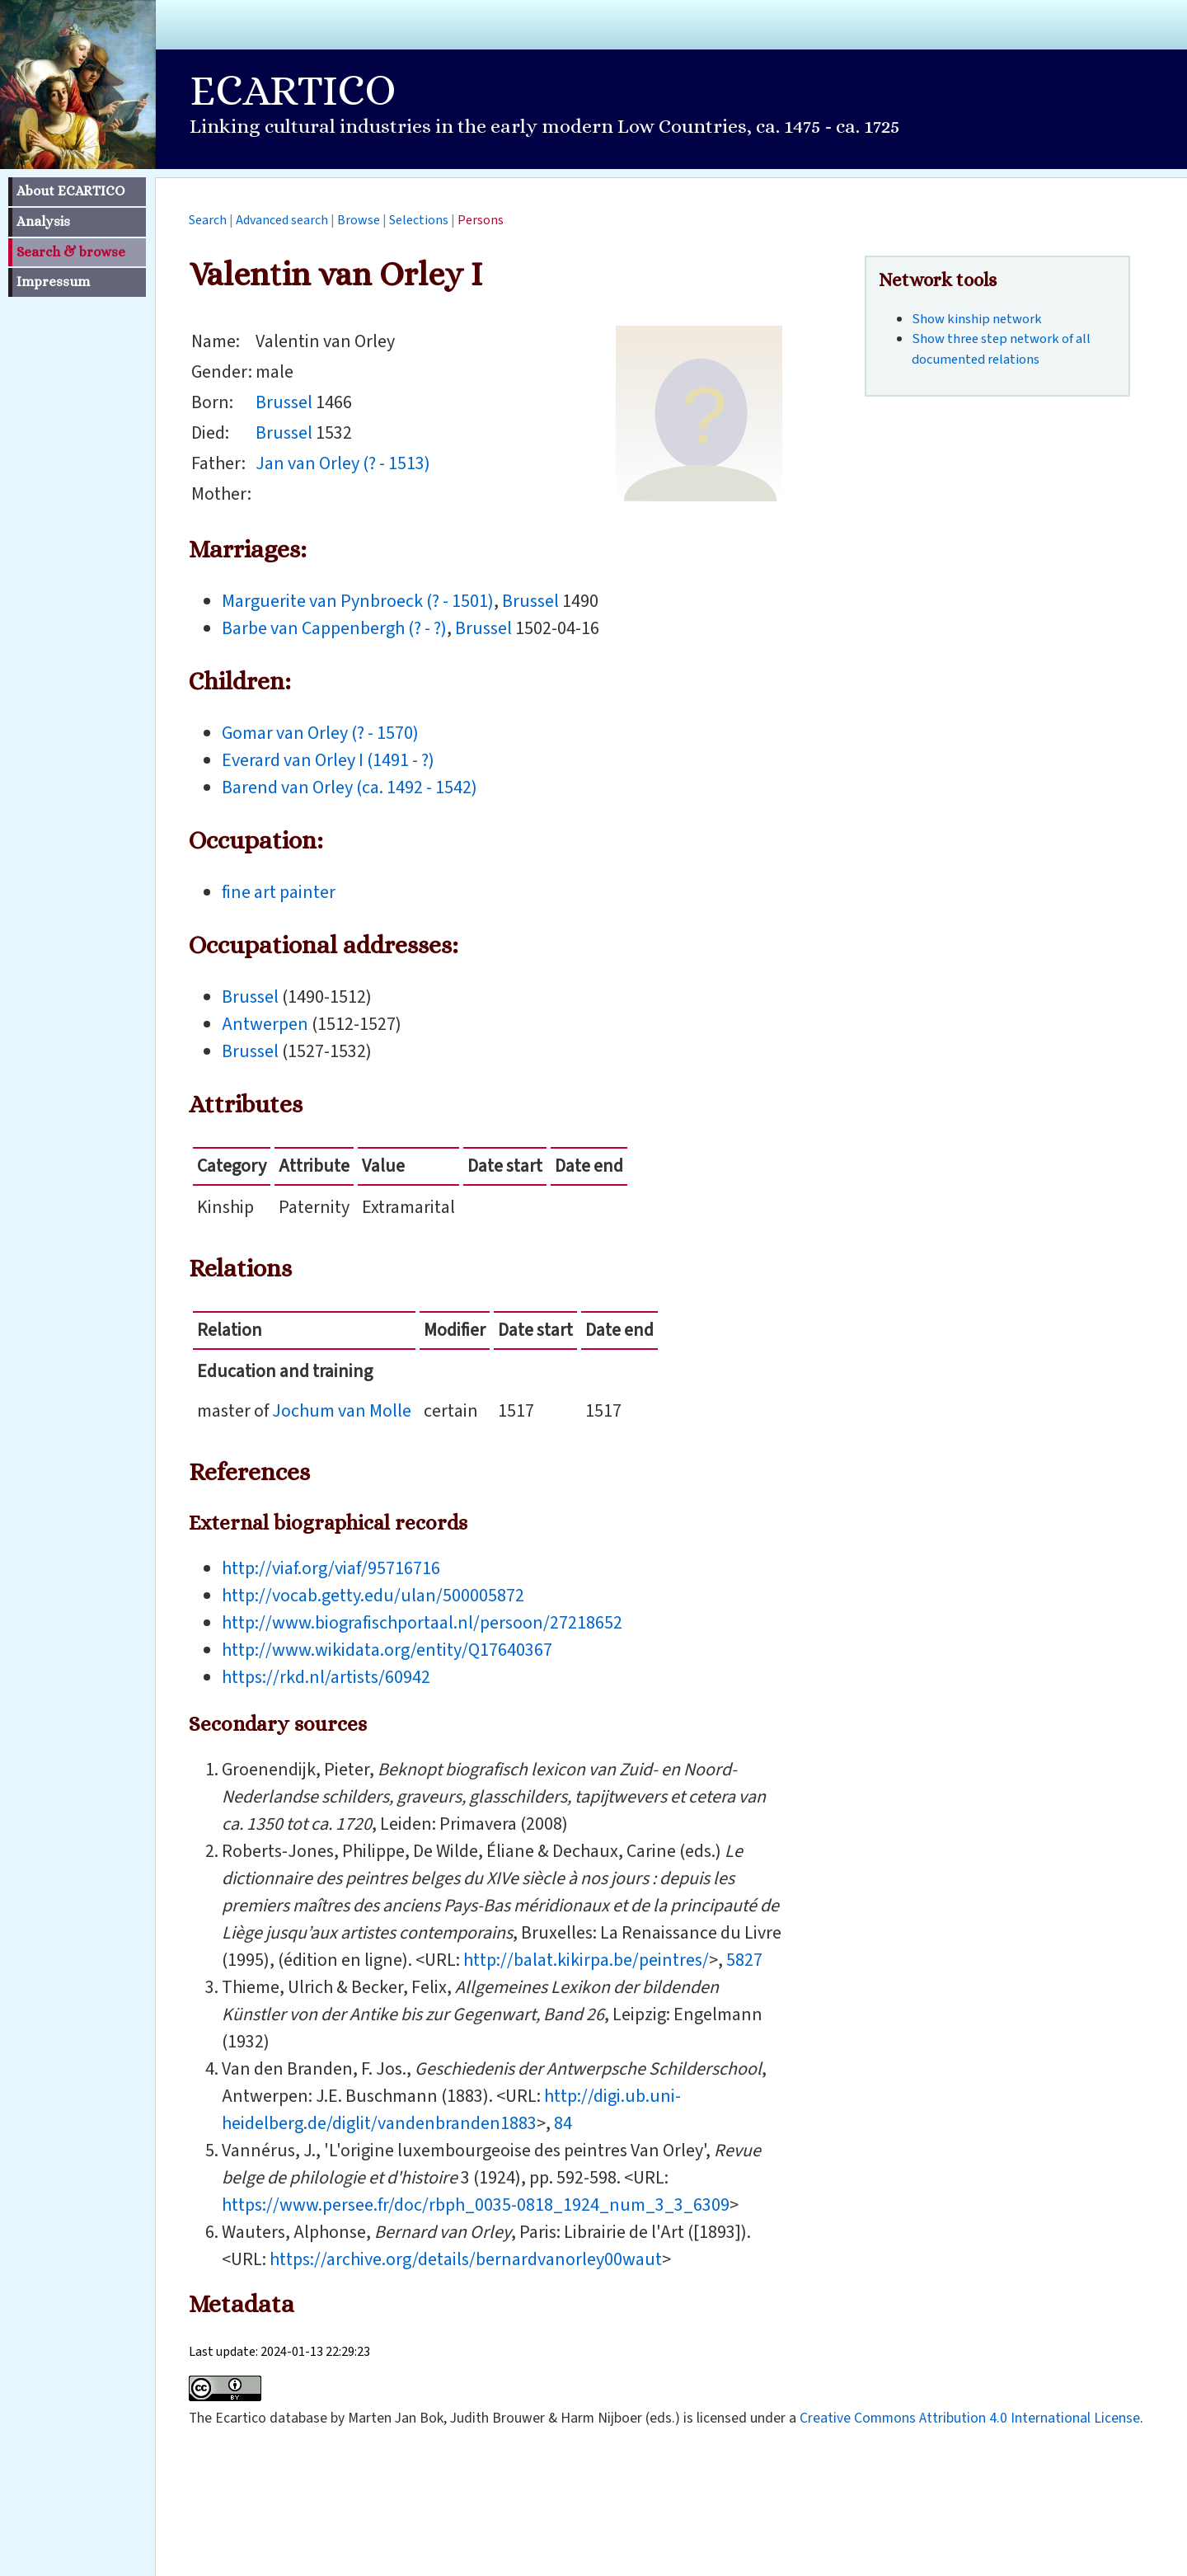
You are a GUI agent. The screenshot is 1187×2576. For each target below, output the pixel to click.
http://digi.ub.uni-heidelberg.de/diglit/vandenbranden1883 (451, 2109)
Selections (418, 220)
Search (208, 220)
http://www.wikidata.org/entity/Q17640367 (387, 1650)
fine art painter (278, 892)
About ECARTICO (70, 191)
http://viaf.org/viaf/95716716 (331, 1568)
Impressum (53, 281)
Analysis (43, 221)
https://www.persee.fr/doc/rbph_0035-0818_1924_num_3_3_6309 (476, 2205)
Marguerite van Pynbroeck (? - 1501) (358, 601)
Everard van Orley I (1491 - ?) (328, 760)
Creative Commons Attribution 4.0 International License (970, 2418)
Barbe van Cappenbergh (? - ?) (334, 628)
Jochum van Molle (341, 1411)
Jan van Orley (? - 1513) (343, 463)
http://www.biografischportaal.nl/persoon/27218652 (422, 1623)
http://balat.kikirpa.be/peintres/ (586, 1960)
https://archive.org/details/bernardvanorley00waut (466, 2259)
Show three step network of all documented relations (1001, 349)
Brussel (284, 402)
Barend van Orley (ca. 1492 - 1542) (349, 787)
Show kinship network (977, 319)
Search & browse (70, 252)
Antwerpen (265, 1024)
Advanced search (282, 220)
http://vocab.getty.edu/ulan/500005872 (373, 1595)
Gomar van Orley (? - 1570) (320, 733)
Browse (358, 220)
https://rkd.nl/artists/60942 (326, 1677)
